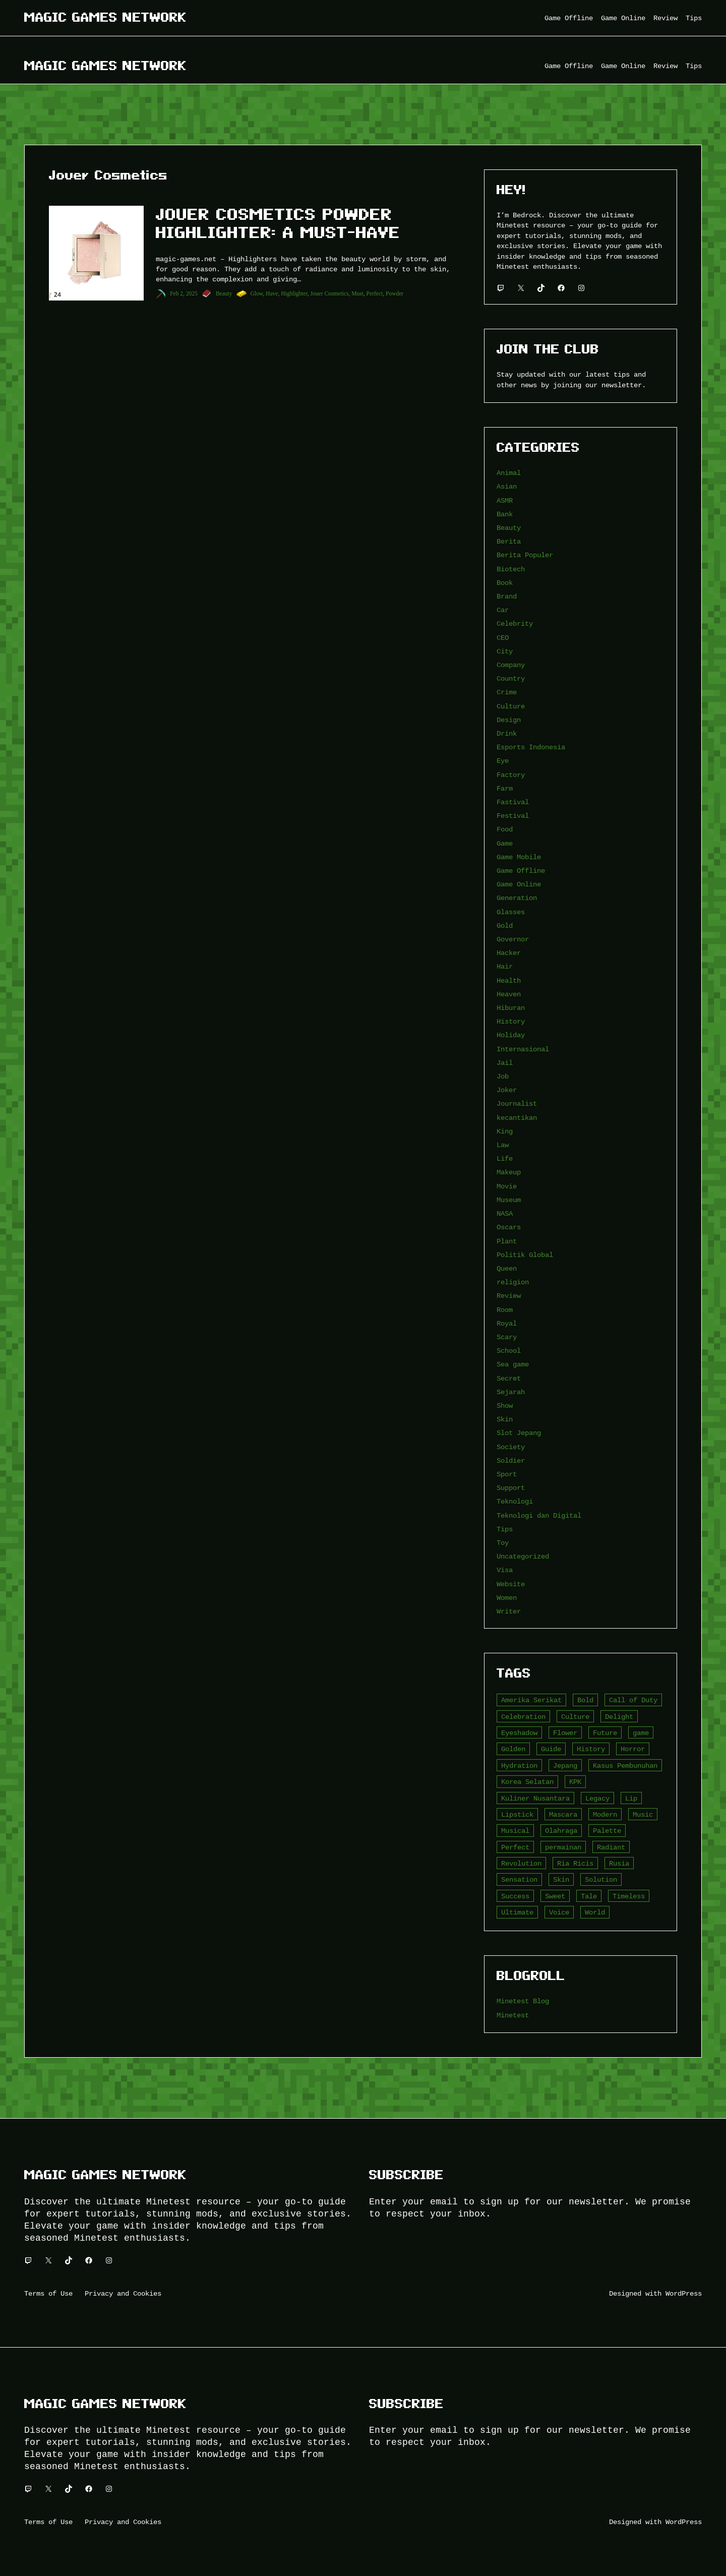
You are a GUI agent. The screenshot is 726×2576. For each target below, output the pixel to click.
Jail (505, 1062)
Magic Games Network (105, 17)
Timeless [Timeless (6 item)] (629, 1896)
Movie (507, 1186)
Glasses (511, 912)
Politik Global (525, 1254)
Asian (507, 486)
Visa (505, 1570)
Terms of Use (48, 2293)
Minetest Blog (523, 2001)
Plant (507, 1241)
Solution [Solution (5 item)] (601, 1879)
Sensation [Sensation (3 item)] (519, 1879)
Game (505, 843)
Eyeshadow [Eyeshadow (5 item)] (519, 1732)
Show (505, 1405)
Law (503, 1145)
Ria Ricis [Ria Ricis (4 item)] (575, 1863)
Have (272, 293)
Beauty (224, 293)
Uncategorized (523, 1556)
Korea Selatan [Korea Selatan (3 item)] (527, 1781)
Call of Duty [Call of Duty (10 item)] (633, 1700)
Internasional (523, 1049)
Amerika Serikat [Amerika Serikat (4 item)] (531, 1700)
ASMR (505, 500)
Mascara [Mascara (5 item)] (563, 1814)
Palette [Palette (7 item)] (607, 1830)
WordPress (684, 2293)
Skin (505, 1419)
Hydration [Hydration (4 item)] (519, 1765)
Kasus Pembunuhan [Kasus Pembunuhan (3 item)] (625, 1765)
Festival (513, 815)
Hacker (509, 952)
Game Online (519, 884)
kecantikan (517, 1117)
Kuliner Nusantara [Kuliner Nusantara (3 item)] (535, 1798)
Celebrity (515, 623)
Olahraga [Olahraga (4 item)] (561, 1830)
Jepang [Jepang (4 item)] (565, 1765)
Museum (509, 1199)
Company (511, 665)
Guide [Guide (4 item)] (551, 1749)
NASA (505, 1213)
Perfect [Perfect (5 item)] (515, 1847)
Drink (507, 733)
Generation (517, 897)
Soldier (511, 1460)
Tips (505, 1529)
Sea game (513, 1364)
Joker (507, 1090)
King (505, 1131)
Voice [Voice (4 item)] (559, 1912)
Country (511, 678)
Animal (509, 472)
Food (505, 829)
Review (509, 1295)
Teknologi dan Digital (539, 1515)
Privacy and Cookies (123, 2293)
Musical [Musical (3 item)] (515, 1830)
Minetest (513, 2015)
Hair (505, 966)
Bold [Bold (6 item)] (585, 1700)
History (511, 1021)
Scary (507, 1337)
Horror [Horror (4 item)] (633, 1749)
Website (511, 1584)
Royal (507, 1323)
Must (357, 293)
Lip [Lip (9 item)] (631, 1798)
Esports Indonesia (531, 747)
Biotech (511, 569)
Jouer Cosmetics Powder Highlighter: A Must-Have (278, 223)
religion (513, 1282)
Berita (509, 541)
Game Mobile (519, 857)
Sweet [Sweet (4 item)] (555, 1896)
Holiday (511, 1035)
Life (505, 1158)
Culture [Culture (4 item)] (575, 1716)
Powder (394, 293)
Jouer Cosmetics (330, 293)
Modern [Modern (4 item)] (605, 1814)
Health (509, 980)
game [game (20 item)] (641, 1732)
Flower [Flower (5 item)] (565, 1732)
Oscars (509, 1227)
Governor (513, 939)
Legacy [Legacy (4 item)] (597, 1798)
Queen (507, 1268)
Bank (505, 514)
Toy (503, 1542)
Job (503, 1076)
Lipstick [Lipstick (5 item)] (517, 1814)
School (509, 1350)
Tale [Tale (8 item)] (589, 1896)
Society (511, 1447)
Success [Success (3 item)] (515, 1896)
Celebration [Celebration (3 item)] (523, 1716)
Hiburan (511, 1007)
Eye (503, 760)
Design (509, 719)
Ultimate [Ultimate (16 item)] (517, 1912)
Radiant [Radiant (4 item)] (611, 1847)
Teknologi (515, 1501)
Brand (507, 596)
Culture (511, 706)
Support (511, 1487)
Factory (511, 774)
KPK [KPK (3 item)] (575, 1781)
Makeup (509, 1172)
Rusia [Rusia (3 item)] (619, 1863)
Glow (257, 293)
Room (505, 1309)
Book (505, 582)
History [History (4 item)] (591, 1749)
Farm (505, 788)
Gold (505, 925)
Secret (509, 1378)
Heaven (509, 994)
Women (507, 1597)
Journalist (517, 1103)
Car (503, 610)
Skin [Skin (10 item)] (561, 1879)
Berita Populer (525, 555)
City (505, 651)
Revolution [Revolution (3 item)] (521, 1863)
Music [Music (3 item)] (643, 1814)
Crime (507, 692)
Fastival (513, 802)
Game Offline (521, 870)
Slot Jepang (519, 1432)
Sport (507, 1474)
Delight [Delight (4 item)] (619, 1716)
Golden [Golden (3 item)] (513, 1749)
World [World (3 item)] (595, 1912)
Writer (509, 1611)
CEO (503, 637)
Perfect (375, 293)
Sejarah (511, 1392)
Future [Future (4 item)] (605, 1732)
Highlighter (294, 293)
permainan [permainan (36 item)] (563, 1847)
